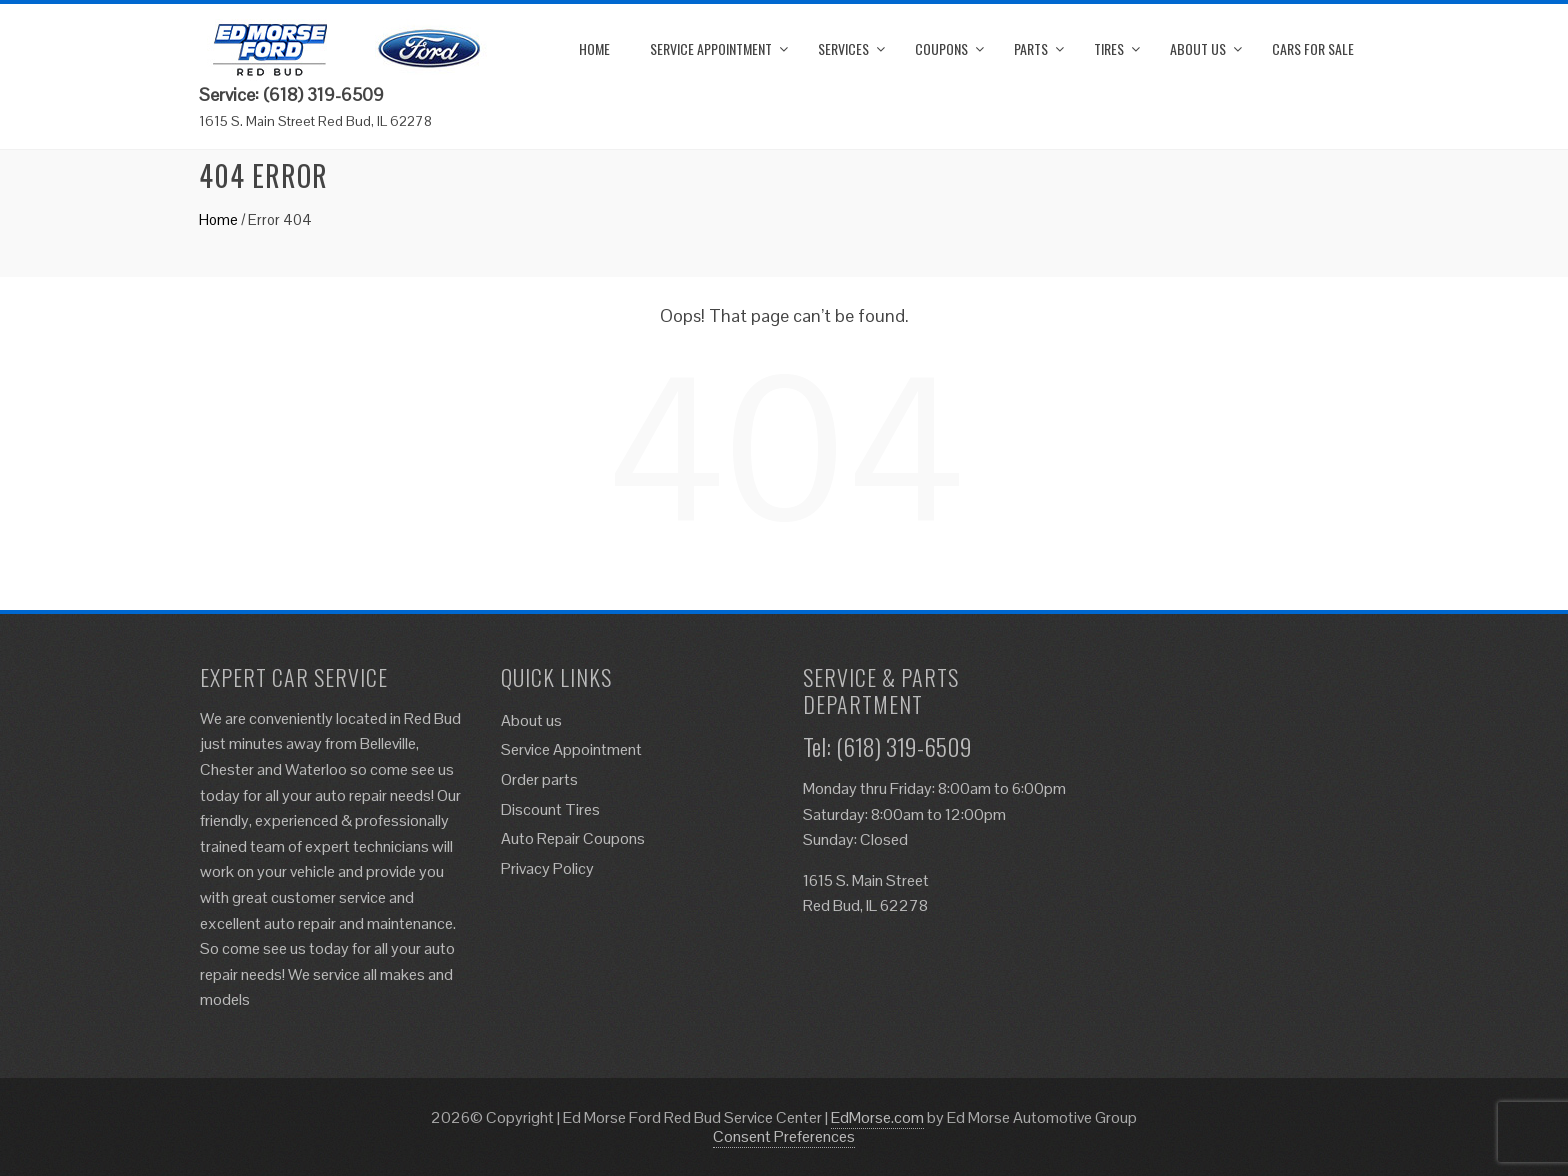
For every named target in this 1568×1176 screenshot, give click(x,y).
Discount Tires (550, 809)
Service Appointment (711, 48)
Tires (1109, 48)
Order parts (539, 779)
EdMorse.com (877, 1117)
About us (1198, 48)
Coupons (941, 48)
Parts (1031, 48)
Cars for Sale (1313, 48)
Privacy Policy (547, 868)
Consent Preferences (784, 1136)
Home (594, 48)
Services (843, 48)
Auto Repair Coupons (573, 838)
